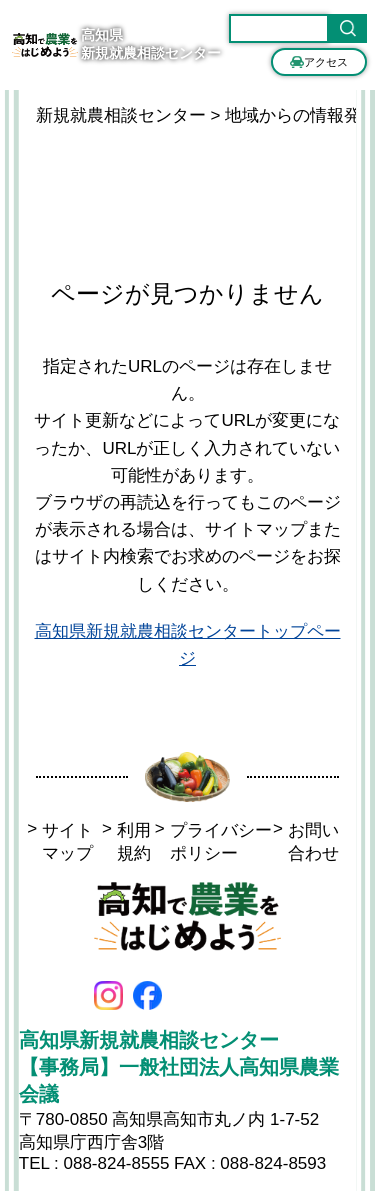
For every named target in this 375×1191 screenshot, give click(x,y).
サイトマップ (60, 842)
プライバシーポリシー (213, 842)
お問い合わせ (306, 842)
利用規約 (126, 842)
